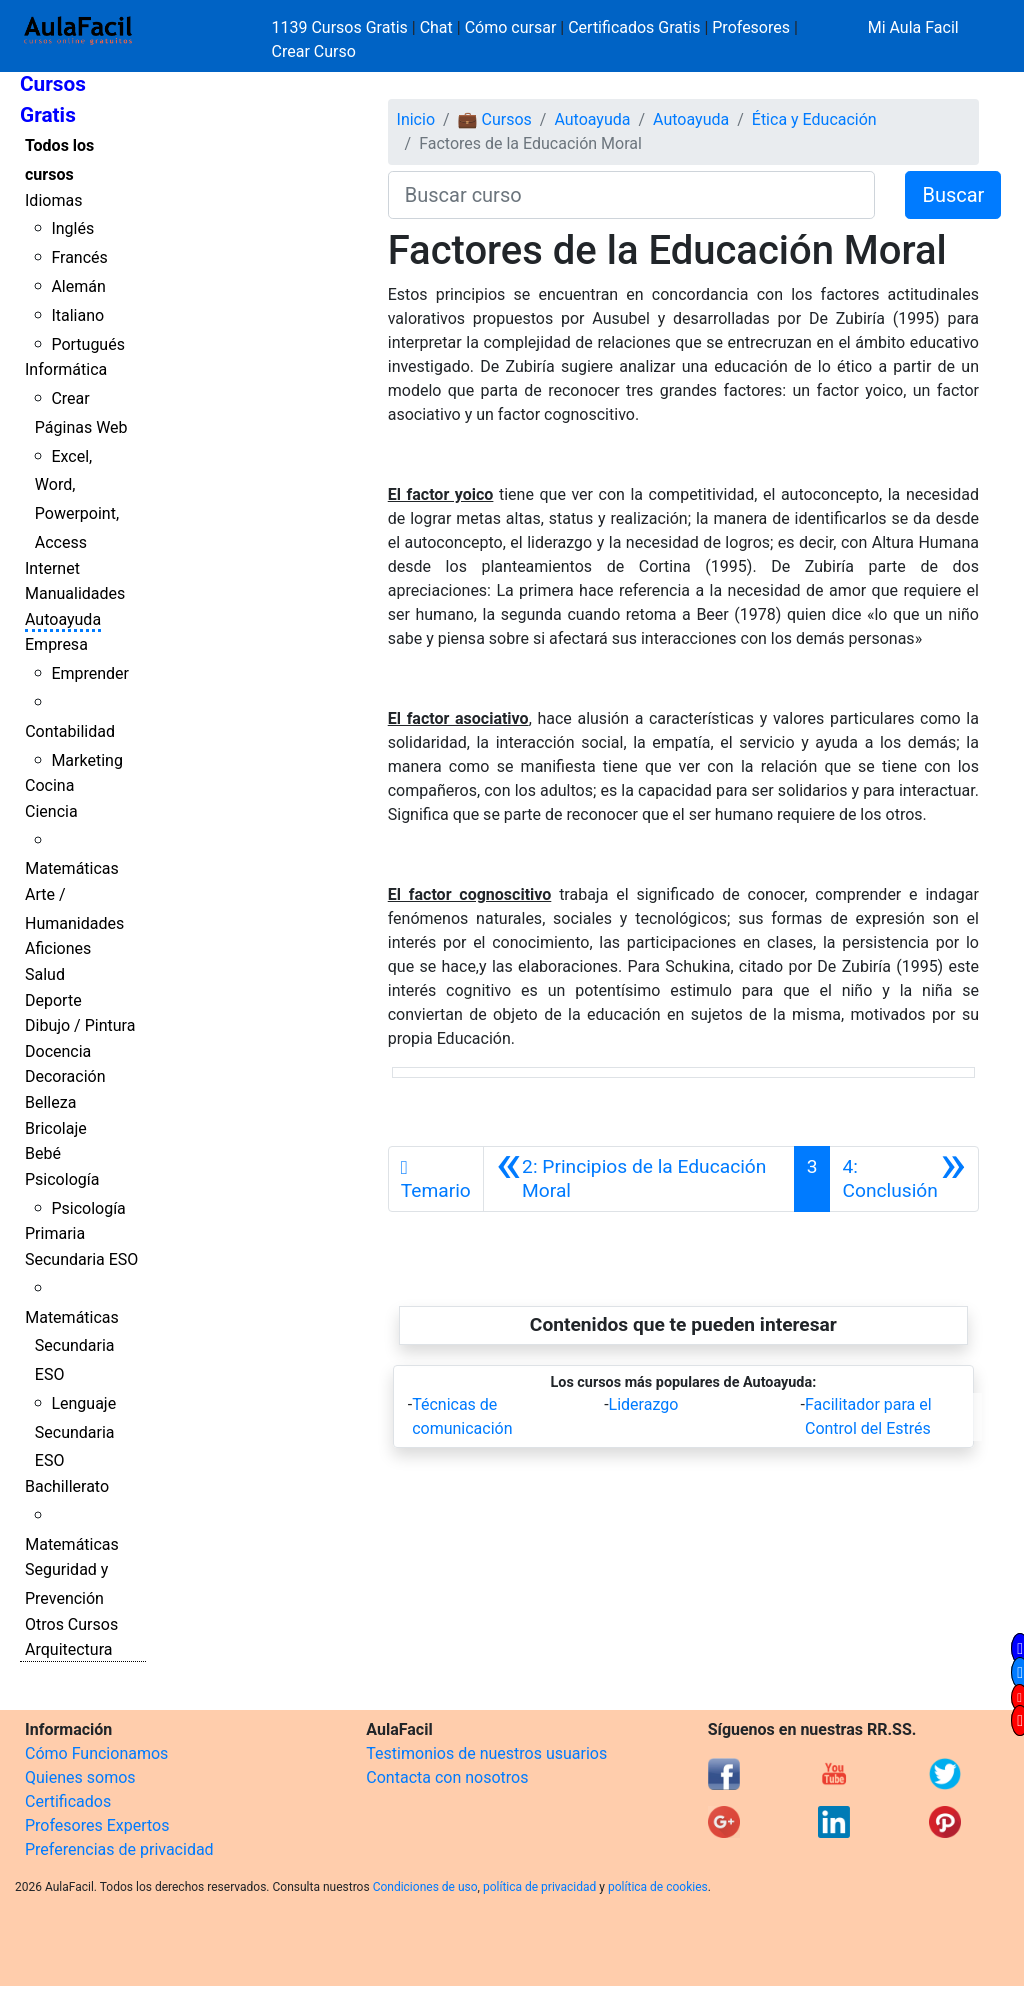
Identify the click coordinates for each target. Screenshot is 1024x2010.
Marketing (86, 760)
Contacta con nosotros (447, 1777)
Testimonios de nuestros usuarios (486, 1753)
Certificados (68, 1801)
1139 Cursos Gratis (342, 27)
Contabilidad (70, 731)
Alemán (78, 286)
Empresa (56, 644)
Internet (52, 568)
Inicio (416, 119)
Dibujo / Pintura (80, 1025)
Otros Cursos (71, 1624)
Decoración (65, 1076)
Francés (79, 257)
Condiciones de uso (425, 1887)
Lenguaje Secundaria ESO (75, 1432)
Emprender (90, 673)
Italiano (77, 315)
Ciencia (51, 811)
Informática (66, 369)
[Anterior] (639, 1179)
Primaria (55, 1233)
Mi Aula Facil (913, 27)
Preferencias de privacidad (119, 1849)
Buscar (953, 195)
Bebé (43, 1153)
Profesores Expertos (97, 1825)
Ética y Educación (814, 119)
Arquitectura (68, 1649)
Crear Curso (314, 51)
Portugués (88, 344)
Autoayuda (63, 619)
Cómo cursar (511, 27)
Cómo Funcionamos (96, 1753)
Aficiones (58, 948)
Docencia (58, 1051)
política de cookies (658, 1887)
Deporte (53, 1000)
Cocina (49, 785)
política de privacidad (539, 1887)
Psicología (62, 1179)
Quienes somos (80, 1777)
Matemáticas (72, 868)
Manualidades (75, 593)
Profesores (751, 27)
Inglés (72, 228)
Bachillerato (67, 1486)
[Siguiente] (904, 1179)
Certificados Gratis (634, 27)
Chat (436, 27)
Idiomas (53, 200)
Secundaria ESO (81, 1259)
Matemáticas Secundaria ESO (72, 1346)
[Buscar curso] (632, 195)
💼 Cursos (495, 119)
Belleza (50, 1102)
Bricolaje (56, 1128)
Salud (45, 974)
